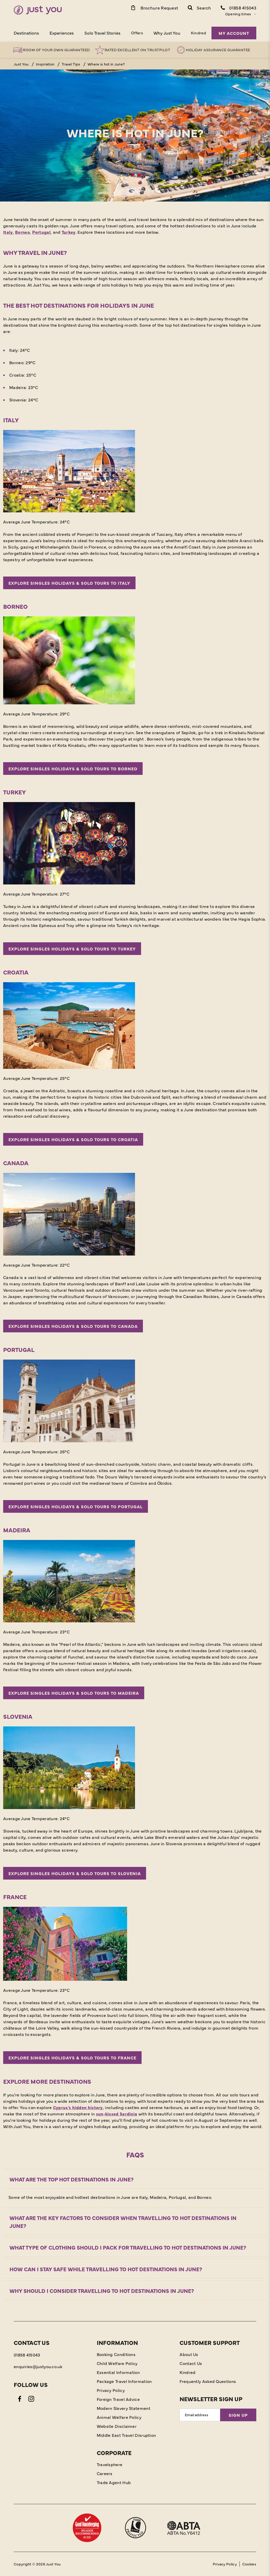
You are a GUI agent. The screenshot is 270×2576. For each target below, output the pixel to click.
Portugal (41, 232)
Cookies (249, 2563)
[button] (199, 7)
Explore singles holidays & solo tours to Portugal (75, 1506)
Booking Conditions (116, 2354)
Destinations (26, 33)
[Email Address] (200, 2415)
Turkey (69, 232)
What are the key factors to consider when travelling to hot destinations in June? (123, 2221)
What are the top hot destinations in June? (71, 2179)
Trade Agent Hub (114, 2482)
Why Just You (166, 33)
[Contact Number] (238, 7)
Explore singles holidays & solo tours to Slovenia (74, 1873)
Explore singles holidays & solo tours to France (72, 2057)
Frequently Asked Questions (208, 2381)
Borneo (22, 232)
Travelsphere (110, 2464)
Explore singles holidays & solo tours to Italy (69, 583)
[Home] (38, 10)
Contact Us (191, 2363)
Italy (8, 232)
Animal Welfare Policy (119, 2417)
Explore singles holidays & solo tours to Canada (73, 1326)
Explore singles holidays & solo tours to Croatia (73, 1139)
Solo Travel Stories (102, 33)
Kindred (198, 32)
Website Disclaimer (117, 2426)
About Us (189, 2354)
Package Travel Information (124, 2381)
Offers (137, 32)
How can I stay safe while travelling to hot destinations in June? (105, 2269)
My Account (234, 33)
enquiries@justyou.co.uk (38, 2366)
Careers (105, 2473)
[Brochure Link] (154, 7)
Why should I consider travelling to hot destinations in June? (101, 2290)
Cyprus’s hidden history (78, 2107)
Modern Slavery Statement (123, 2408)
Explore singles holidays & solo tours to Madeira (73, 1693)
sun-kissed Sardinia (116, 2113)
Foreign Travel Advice (118, 2399)
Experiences (62, 33)
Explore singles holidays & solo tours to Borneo (72, 768)
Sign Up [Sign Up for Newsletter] (238, 2415)
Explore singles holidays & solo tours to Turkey (72, 949)
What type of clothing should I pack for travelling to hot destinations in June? (127, 2247)
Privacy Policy (111, 2390)
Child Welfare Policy (117, 2363)
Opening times (238, 13)
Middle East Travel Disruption (126, 2435)
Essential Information (118, 2372)
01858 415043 (27, 2355)
